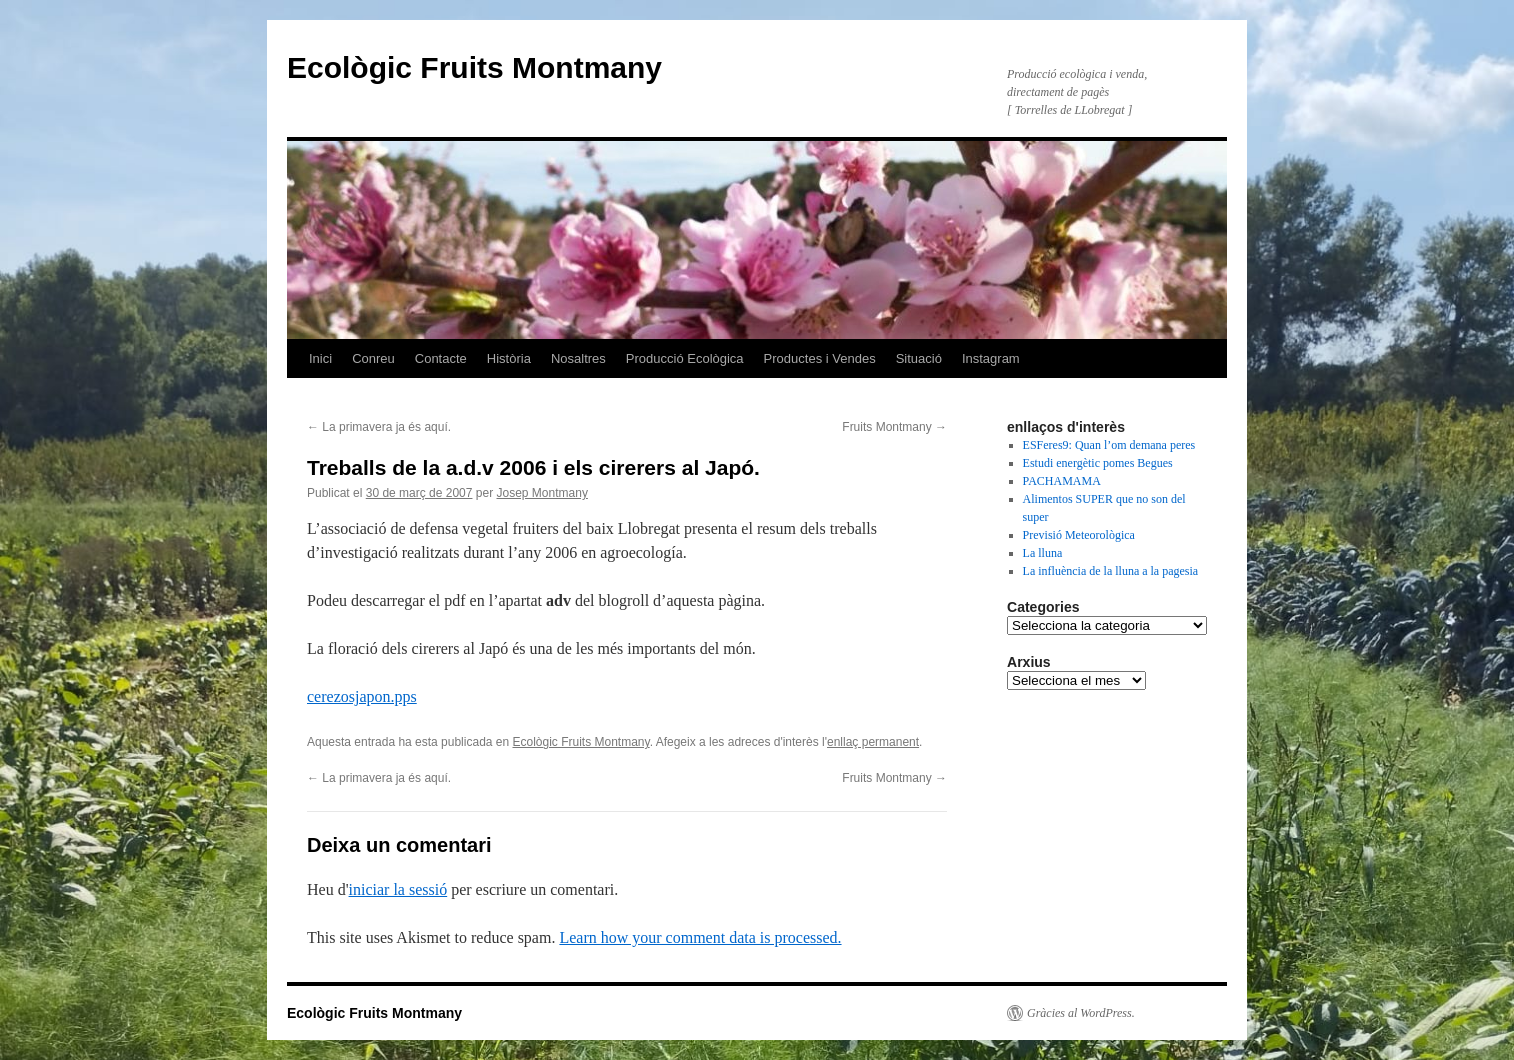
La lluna (1043, 553)
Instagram (991, 358)
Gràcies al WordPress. (1081, 1013)
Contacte (441, 358)
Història (509, 358)
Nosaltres (578, 358)
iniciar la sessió (398, 889)
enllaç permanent (873, 742)
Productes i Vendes (820, 358)
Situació (919, 358)
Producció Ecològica (685, 358)
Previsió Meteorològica (1079, 535)
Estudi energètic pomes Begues (1098, 463)
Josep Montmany (542, 493)
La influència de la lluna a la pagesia (1111, 571)
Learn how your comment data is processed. (700, 937)
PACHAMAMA (1062, 481)
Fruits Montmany (894, 427)
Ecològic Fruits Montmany (474, 67)
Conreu (373, 358)
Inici (320, 358)
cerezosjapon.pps (362, 696)
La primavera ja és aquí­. (379, 427)
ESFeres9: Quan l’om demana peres (1109, 445)
